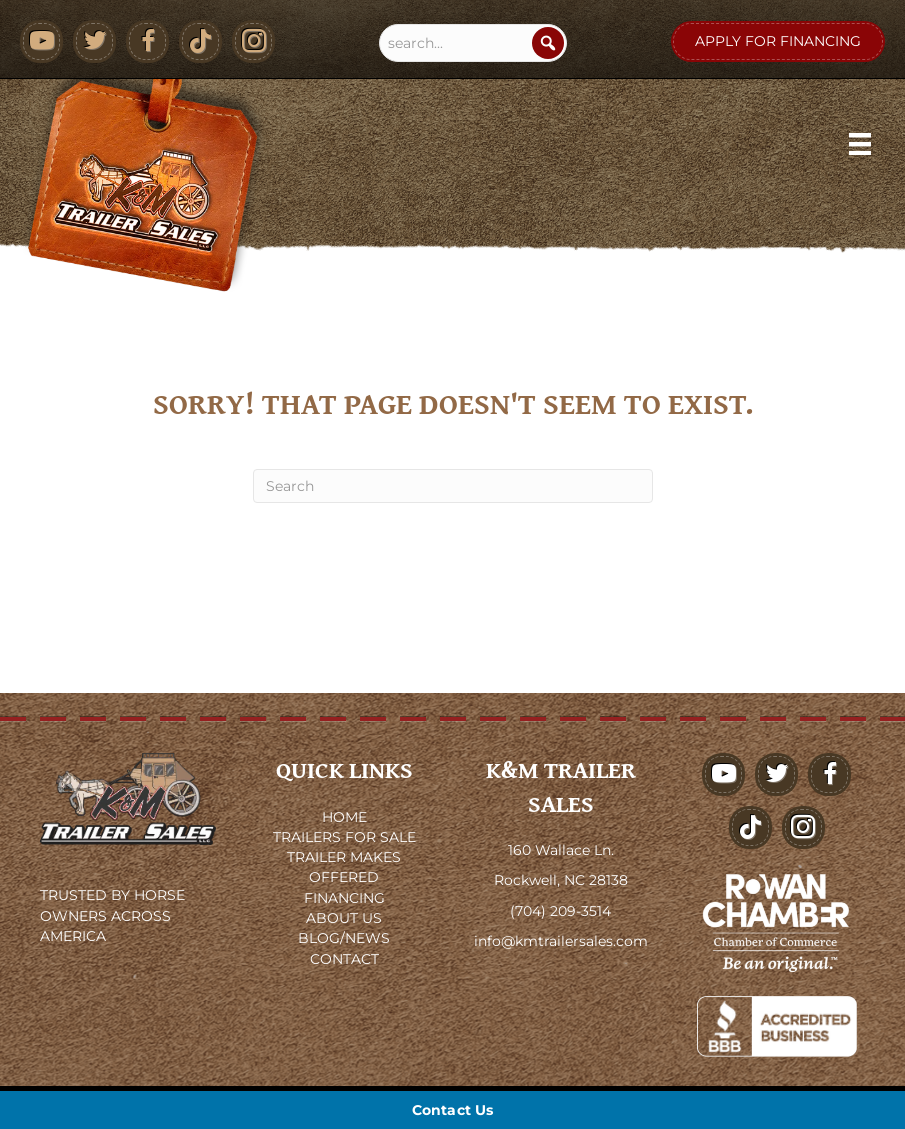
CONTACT (344, 959)
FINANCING (344, 898)
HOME (344, 817)
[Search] (548, 43)
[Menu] (860, 144)
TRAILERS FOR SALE (344, 837)
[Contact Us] (452, 1110)
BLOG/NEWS (344, 938)
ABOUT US (344, 918)
